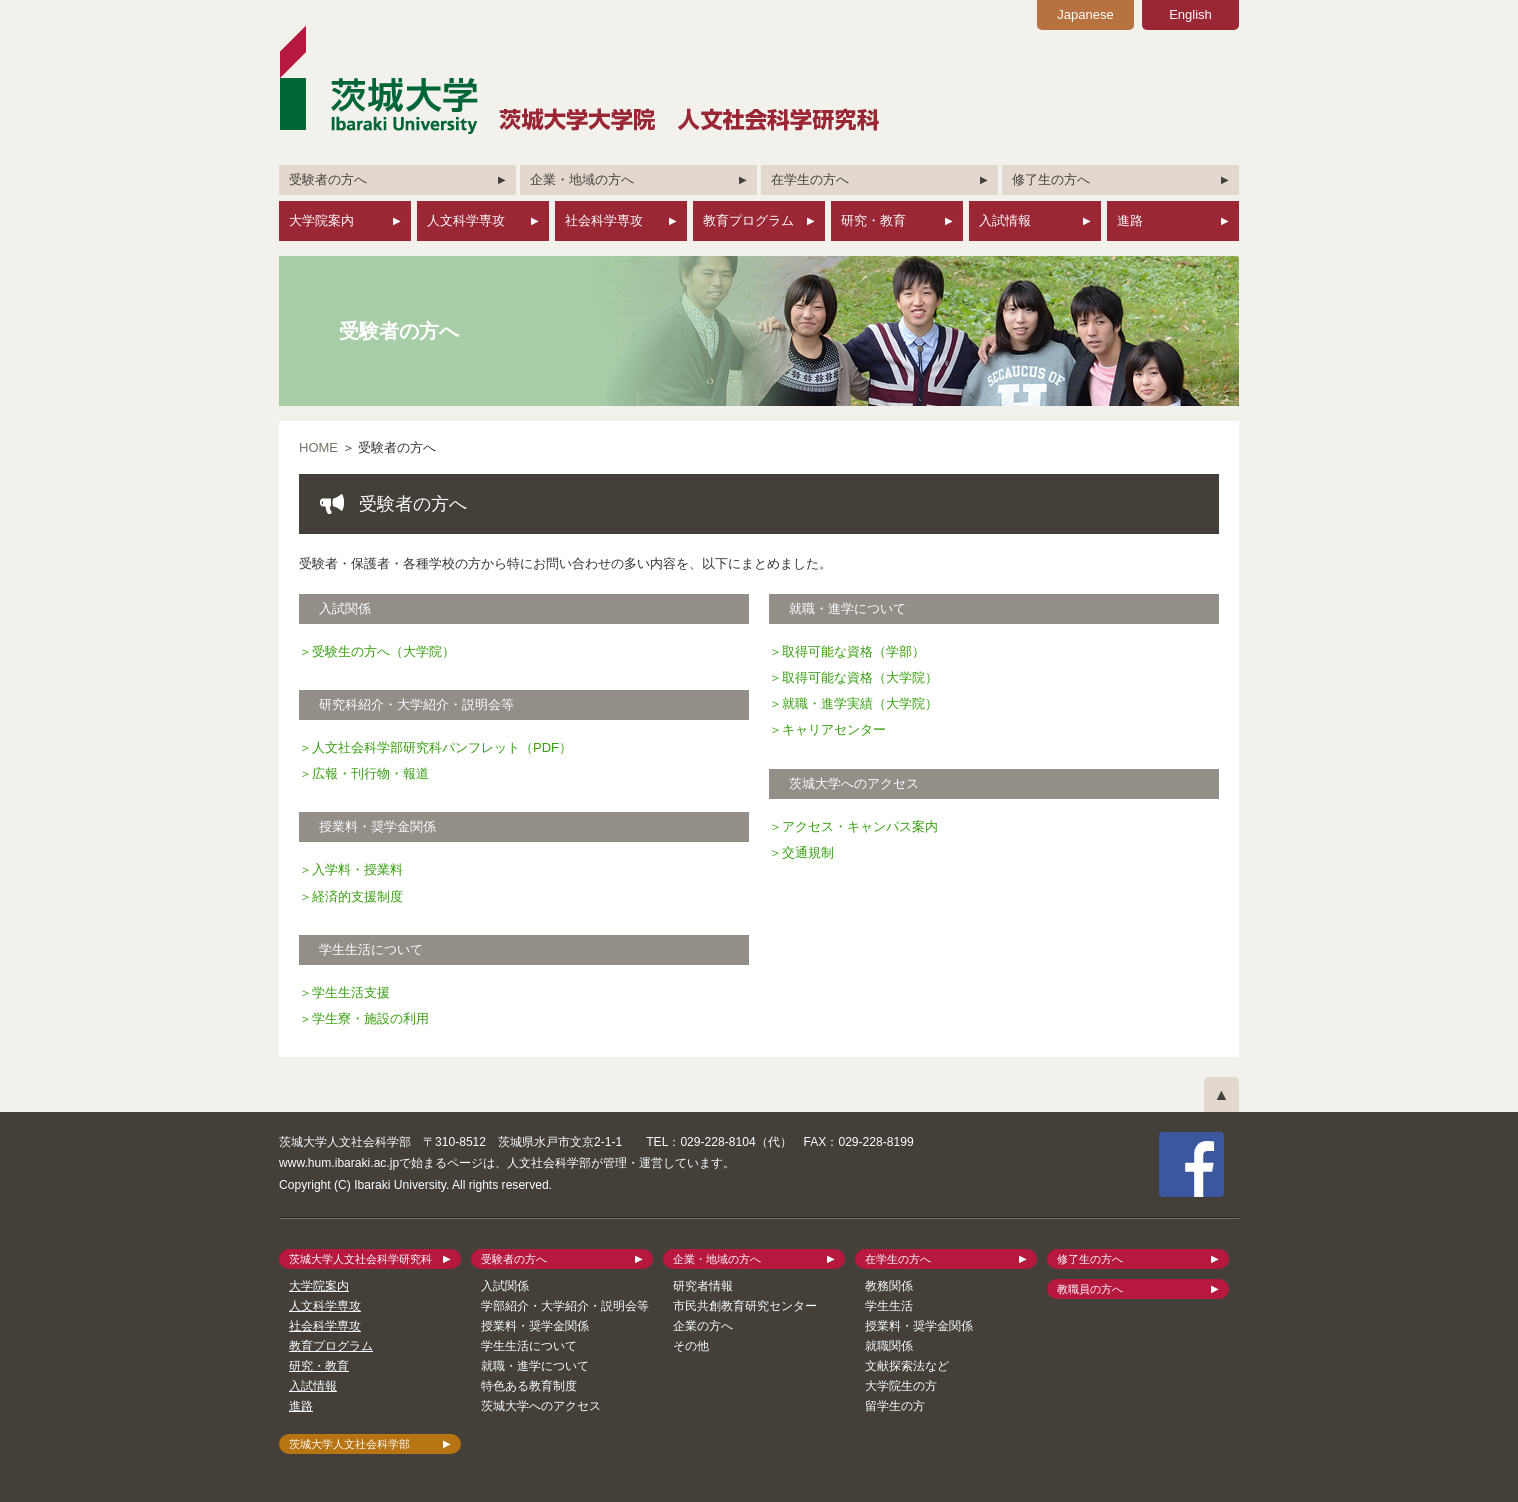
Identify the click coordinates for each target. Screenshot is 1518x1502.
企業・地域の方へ (582, 179)
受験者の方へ (328, 179)
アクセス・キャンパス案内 (860, 826)
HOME (318, 447)
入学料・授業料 (357, 869)
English (1190, 14)
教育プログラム (748, 220)
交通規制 (808, 852)
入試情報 (1005, 220)
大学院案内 (321, 220)
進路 (1130, 220)
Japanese (1085, 14)
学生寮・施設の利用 (370, 1018)
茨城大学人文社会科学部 (349, 1444)
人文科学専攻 (466, 220)
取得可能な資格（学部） (853, 651)
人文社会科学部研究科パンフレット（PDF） (442, 747)
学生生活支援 (351, 992)
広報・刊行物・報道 (370, 773)
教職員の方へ (1090, 1289)
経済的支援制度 (357, 896)
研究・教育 (873, 220)
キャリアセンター (834, 729)
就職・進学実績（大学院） (860, 703)
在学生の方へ (810, 179)
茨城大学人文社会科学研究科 (360, 1259)
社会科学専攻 (604, 220)
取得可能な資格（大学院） (860, 677)
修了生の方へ (1051, 179)
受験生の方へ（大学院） (383, 651)
